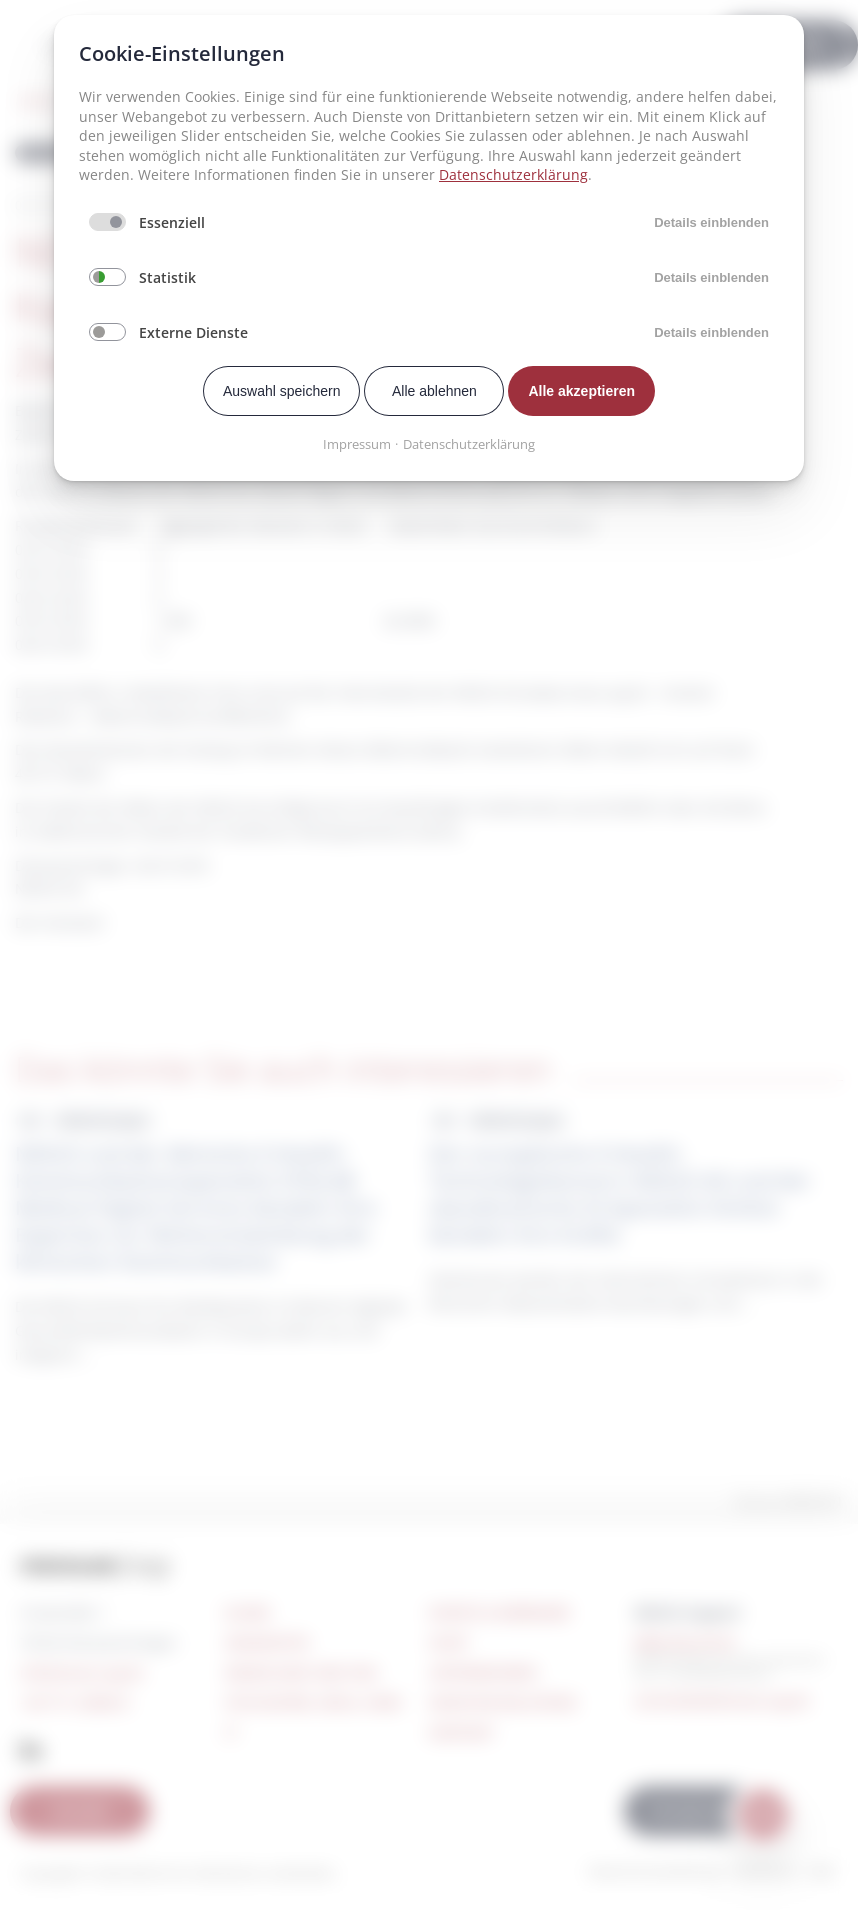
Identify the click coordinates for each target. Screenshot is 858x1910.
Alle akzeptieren (581, 391)
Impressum (357, 444)
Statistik (167, 277)
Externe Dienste (193, 332)
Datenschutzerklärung (513, 174)
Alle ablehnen (434, 391)
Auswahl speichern (282, 391)
